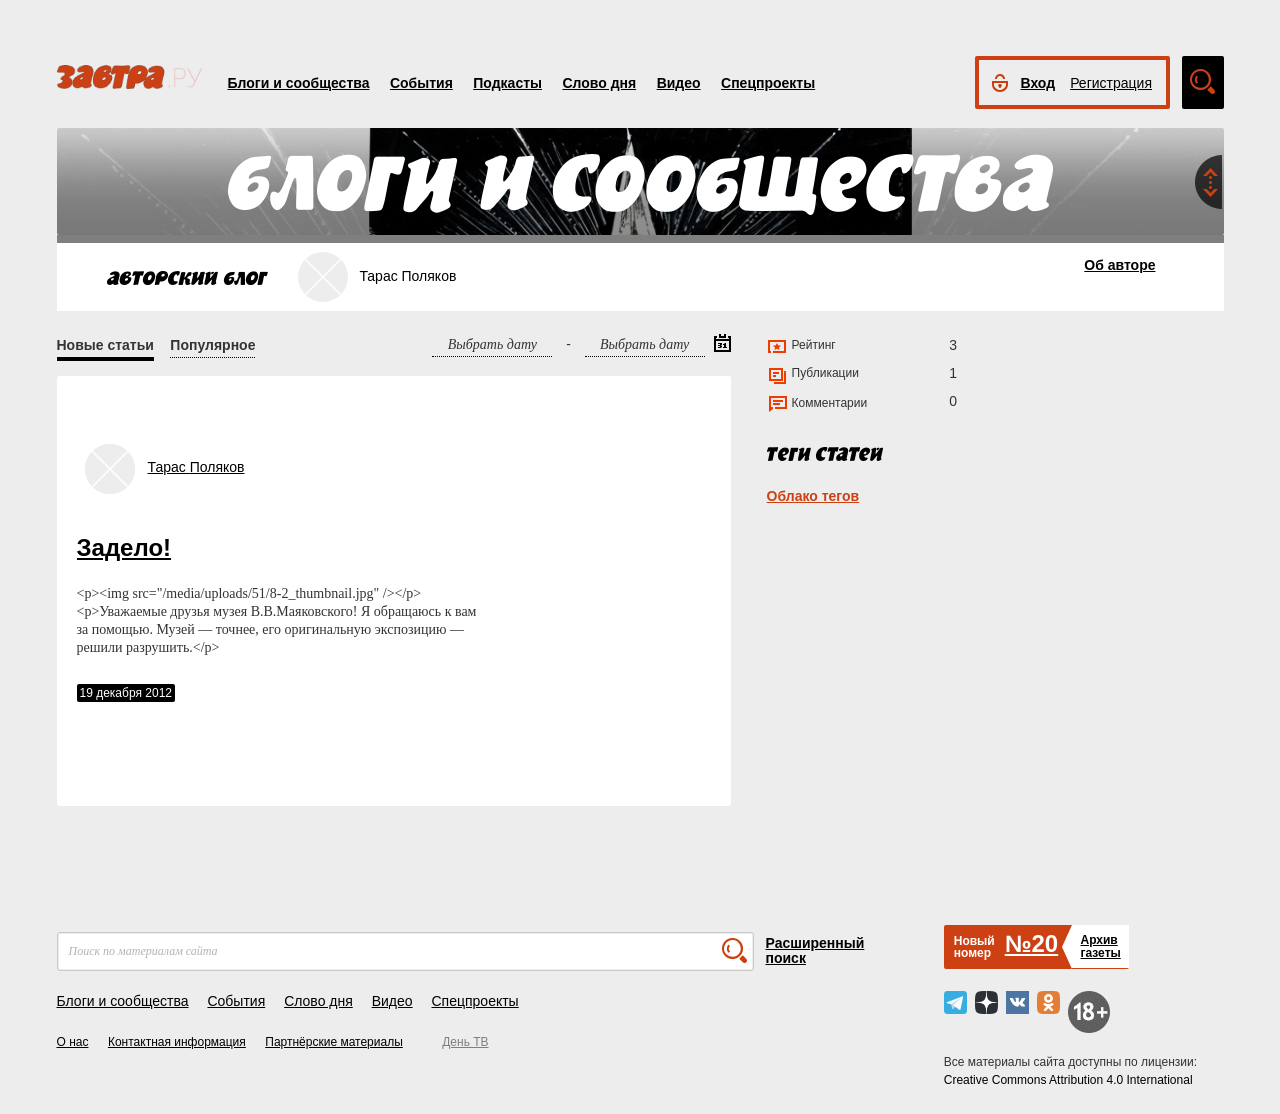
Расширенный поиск (815, 950)
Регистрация (1111, 83)
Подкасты (507, 83)
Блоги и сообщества (299, 83)
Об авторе (1119, 265)
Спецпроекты (768, 83)
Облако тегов (813, 496)
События (421, 83)
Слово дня (599, 83)
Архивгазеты (1100, 946)
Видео (679, 83)
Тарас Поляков (196, 467)
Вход (1038, 83)
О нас (73, 1042)
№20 (1031, 943)
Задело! (124, 547)
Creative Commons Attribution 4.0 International (1068, 1080)
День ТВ (465, 1042)
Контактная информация (177, 1042)
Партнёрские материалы (334, 1042)
